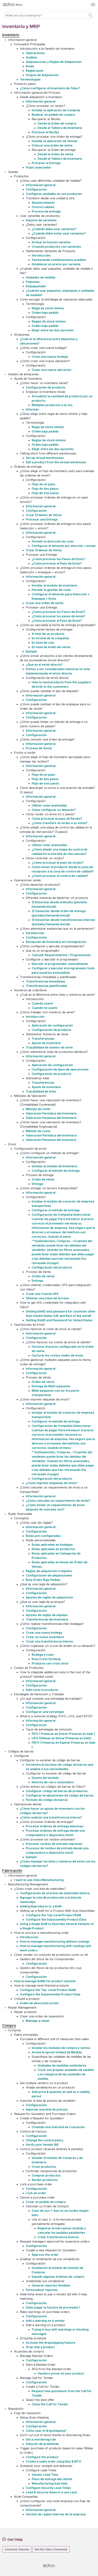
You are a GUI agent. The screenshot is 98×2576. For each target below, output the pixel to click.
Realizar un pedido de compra (53, 114)
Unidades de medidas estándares (62, 2065)
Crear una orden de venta (44, 603)
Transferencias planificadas (46, 986)
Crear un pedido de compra (46, 2202)
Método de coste (38, 1109)
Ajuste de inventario (46, 1043)
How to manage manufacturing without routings (55, 1941)
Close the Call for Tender (50, 2404)
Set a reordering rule (41, 2439)
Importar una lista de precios (47, 2109)
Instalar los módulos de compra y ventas (61, 2048)
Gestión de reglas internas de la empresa (56, 2514)
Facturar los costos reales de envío (57, 1355)
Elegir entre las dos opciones (53, 330)
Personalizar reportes (42, 2290)
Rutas (30, 66)
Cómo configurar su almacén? (54, 810)
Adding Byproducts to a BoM (40, 1906)
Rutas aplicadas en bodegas (52, 1544)
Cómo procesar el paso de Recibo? (57, 818)
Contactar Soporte (17, 2549)
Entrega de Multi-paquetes (51, 1386)
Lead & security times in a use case (51, 2492)
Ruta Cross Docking (46, 1659)
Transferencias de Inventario (47, 1619)
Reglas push (34, 70)
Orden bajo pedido (45, 312)
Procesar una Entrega (42, 519)
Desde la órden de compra (57, 123)
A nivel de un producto (48, 634)
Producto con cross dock (50, 1663)
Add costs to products (42, 1690)
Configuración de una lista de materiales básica (55, 1893)
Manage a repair (38, 2021)
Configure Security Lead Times (48, 2488)
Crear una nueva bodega (50, 356)
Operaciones (35, 53)
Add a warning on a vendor (45, 2320)
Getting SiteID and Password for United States (59, 1320)
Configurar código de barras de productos (57, 1791)
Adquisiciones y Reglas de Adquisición (54, 62)
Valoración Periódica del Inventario (51, 1113)
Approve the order (45, 2254)
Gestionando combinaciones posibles (59, 260)
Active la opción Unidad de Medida (57, 2052)
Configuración (36, 189)
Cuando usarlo (42, 1003)
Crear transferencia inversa (58, 2237)
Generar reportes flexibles (51, 2285)
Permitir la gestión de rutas (51, 590)
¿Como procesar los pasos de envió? (58, 616)
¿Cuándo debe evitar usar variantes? (59, 233)
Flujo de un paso (43, 484)
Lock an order (36, 2193)
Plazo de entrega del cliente (52, 2479)
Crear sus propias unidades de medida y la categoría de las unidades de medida (66, 2074)
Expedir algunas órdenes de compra (58, 2276)
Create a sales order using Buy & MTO (53, 2461)
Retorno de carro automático (53, 1782)
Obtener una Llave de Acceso (47, 1298)
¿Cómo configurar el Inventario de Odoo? (50, 88)
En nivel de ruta (43, 642)
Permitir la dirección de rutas (53, 541)
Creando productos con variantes (56, 246)
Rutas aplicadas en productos (53, 1549)
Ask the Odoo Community (51, 2549)
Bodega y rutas (43, 1654)
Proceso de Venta (39, 748)
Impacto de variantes (41, 220)
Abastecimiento (43, 202)
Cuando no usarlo (44, 1008)
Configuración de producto (45, 387)
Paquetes (33, 282)
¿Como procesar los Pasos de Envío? (58, 559)
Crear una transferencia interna (49, 1641)
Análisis (31, 57)
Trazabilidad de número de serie (49, 1047)
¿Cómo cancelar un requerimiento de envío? (58, 1500)
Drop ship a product (40, 2347)
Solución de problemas (42, 2444)
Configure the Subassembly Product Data (56, 1919)
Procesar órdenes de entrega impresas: (55, 1826)
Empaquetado (36, 286)
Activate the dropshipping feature (50, 2342)
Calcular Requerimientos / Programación (61, 955)
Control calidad (43, 207)
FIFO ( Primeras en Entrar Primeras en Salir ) (63, 1734)
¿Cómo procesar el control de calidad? (60, 876)
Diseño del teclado (45, 1778)
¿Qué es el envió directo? (44, 664)
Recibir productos (45, 2180)
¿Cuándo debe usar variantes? (54, 229)
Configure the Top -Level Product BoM (48, 1990)
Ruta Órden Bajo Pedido (43, 1580)
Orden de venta (43, 1179)
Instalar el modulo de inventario (54, 585)
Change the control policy (44, 2140)
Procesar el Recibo (45, 132)
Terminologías (30, 79)
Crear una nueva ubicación (51, 370)
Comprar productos (46, 2175)
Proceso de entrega (46, 211)
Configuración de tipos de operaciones (60, 1069)
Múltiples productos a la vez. (52, 405)
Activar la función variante (51, 242)
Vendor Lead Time (45, 2474)
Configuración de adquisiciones (49, 1575)
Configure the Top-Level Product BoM (53, 1915)
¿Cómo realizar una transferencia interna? (51, 1817)
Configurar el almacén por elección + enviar (64, 546)
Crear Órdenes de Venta (44, 515)
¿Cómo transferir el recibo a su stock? (60, 823)
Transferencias (43, 1038)
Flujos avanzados (38, 167)
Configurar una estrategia (45, 1712)
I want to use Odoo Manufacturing (39, 1880)
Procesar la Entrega (46, 163)
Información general (40, 101)
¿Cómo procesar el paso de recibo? (57, 862)
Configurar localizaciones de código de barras (60, 1795)
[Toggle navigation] (93, 4)
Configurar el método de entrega (56, 1170)
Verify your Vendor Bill (42, 2144)
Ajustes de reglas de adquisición (49, 1597)
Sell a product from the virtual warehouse (56, 462)
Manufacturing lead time (49, 2483)
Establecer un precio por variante (56, 264)
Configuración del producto (52, 1267)
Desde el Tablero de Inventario (60, 128)
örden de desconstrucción (39, 2003)
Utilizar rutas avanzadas (49, 805)
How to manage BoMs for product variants (45, 1981)
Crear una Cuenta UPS (42, 1294)
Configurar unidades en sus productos (54, 194)
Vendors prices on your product (61, 2373)
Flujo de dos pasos (45, 488)
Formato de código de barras (47, 1800)
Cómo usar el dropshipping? (46, 2430)
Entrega (37, 1184)
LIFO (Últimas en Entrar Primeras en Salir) (61, 1738)
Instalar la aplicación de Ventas (54, 141)
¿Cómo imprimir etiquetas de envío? (52, 1483)
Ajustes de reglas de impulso (47, 1615)
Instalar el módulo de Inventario (54, 1166)
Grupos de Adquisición (42, 75)
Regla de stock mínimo (48, 308)
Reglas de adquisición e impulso (49, 1571)
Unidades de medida (40, 277)
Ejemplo (31, 651)
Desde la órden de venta (55, 154)
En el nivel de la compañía (50, 638)
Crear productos (44, 2166)
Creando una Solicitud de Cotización (58, 2127)
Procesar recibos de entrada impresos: (54, 1844)
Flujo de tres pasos (45, 493)
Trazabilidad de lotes (41, 1091)
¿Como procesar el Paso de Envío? (57, 563)
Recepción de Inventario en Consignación (56, 942)
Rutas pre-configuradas (43, 1536)
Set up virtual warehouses (45, 458)
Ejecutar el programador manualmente (60, 964)
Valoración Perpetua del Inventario (51, 1118)
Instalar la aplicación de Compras (56, 110)
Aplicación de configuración (52, 1025)
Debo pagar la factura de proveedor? (53, 2307)
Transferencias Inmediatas (45, 981)
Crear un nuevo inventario (45, 1637)
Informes (32, 409)
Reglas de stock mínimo (49, 321)
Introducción (41, 255)
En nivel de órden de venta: (51, 647)
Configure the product (42, 2457)
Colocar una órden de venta (52, 145)
